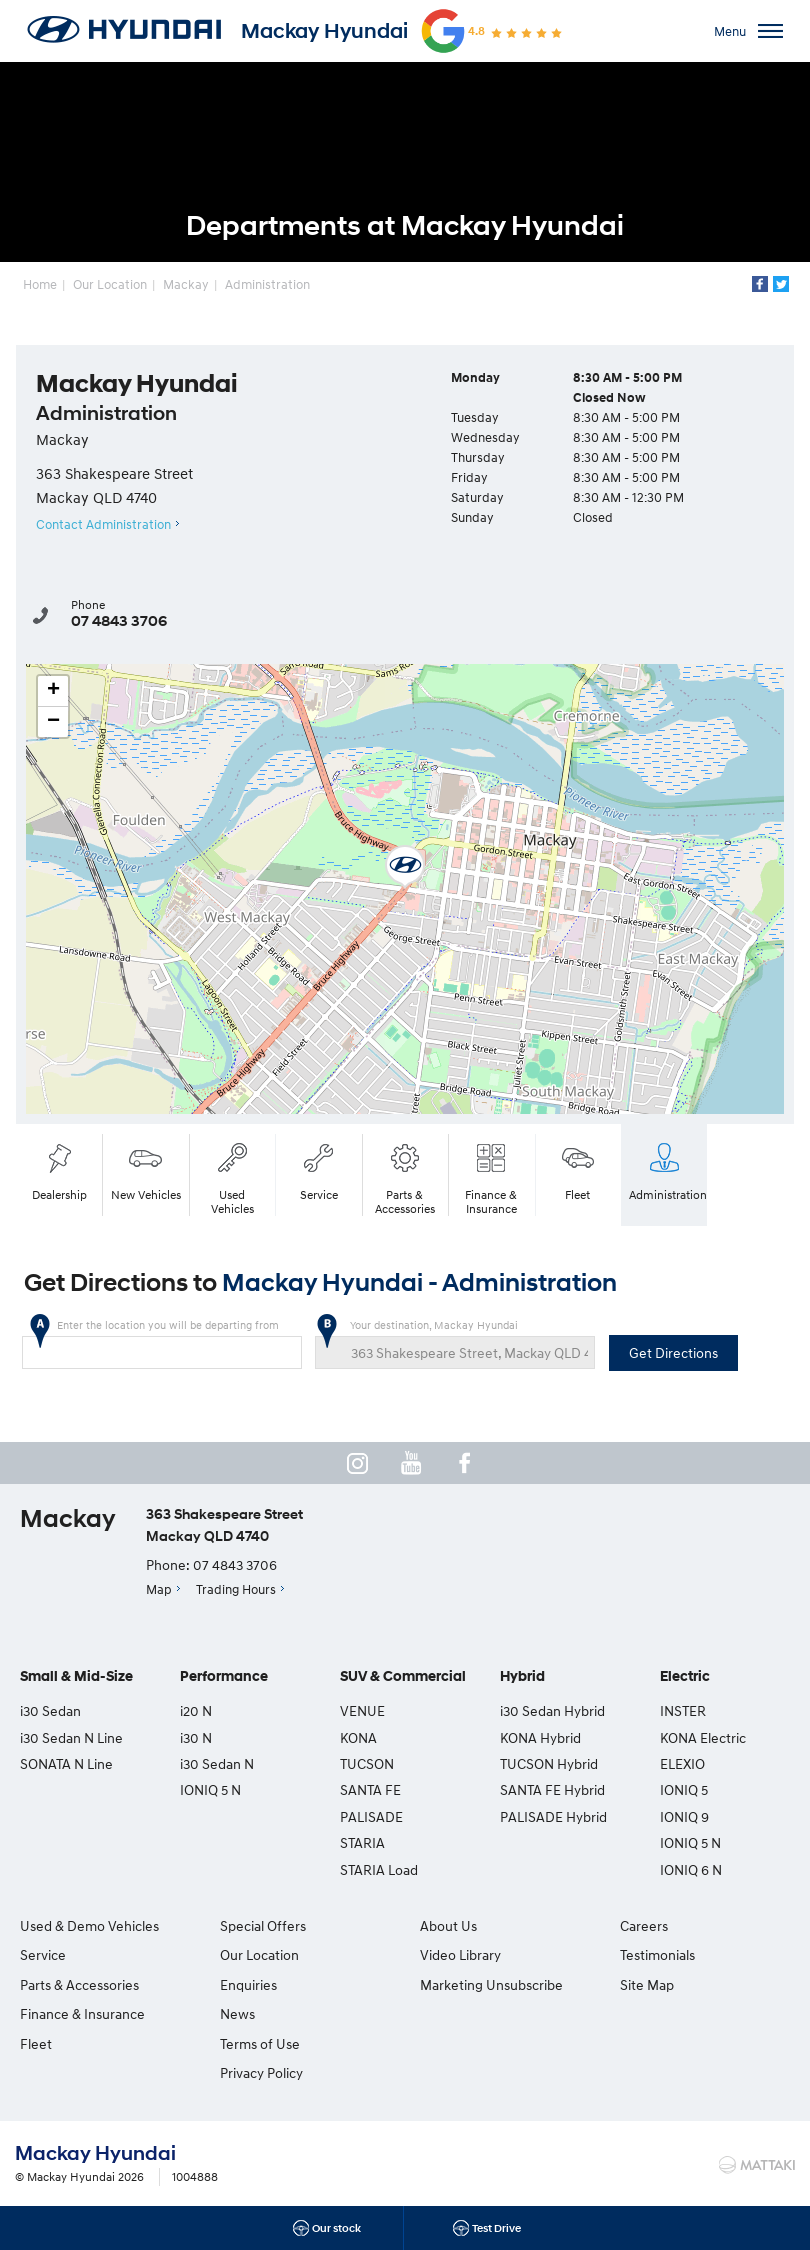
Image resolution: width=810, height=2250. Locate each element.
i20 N (196, 1710)
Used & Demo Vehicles (89, 1925)
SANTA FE (370, 1789)
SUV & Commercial (403, 1676)
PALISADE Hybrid (553, 1816)
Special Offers (263, 1925)
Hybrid (522, 1676)
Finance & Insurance (491, 1176)
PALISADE (371, 1816)
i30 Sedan (50, 1710)
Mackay (186, 284)
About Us (448, 1925)
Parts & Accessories (405, 1176)
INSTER (683, 1710)
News (237, 2013)
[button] (405, 867)
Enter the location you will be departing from (162, 1343)
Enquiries (248, 1984)
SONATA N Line (66, 1763)
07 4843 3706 (119, 621)
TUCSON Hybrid (549, 1763)
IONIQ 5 (684, 1789)
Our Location (110, 284)
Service (319, 1169)
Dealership (59, 1169)
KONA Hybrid (540, 1737)
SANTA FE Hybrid (552, 1789)
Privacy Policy (261, 2072)
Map (159, 1589)
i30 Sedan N (217, 1763)
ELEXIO (682, 1763)
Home (40, 284)
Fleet (578, 1169)
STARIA (362, 1842)
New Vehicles (146, 1169)
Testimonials (657, 1954)
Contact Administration (103, 524)
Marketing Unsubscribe (491, 1984)
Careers (644, 1925)
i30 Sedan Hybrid (552, 1710)
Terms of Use (260, 2043)
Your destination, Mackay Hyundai (456, 1343)
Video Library (460, 1954)
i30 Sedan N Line (71, 1737)
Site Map (647, 1984)
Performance (224, 1676)
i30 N (196, 1737)
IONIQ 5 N (210, 1789)
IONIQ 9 (684, 1816)
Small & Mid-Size (76, 1676)
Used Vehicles (232, 1176)
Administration (267, 284)
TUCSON (367, 1763)
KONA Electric (703, 1737)
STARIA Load (379, 1869)
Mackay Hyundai (324, 31)
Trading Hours (236, 1589)
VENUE (362, 1710)
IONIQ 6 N (691, 1869)
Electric (685, 1676)
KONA (358, 1737)
